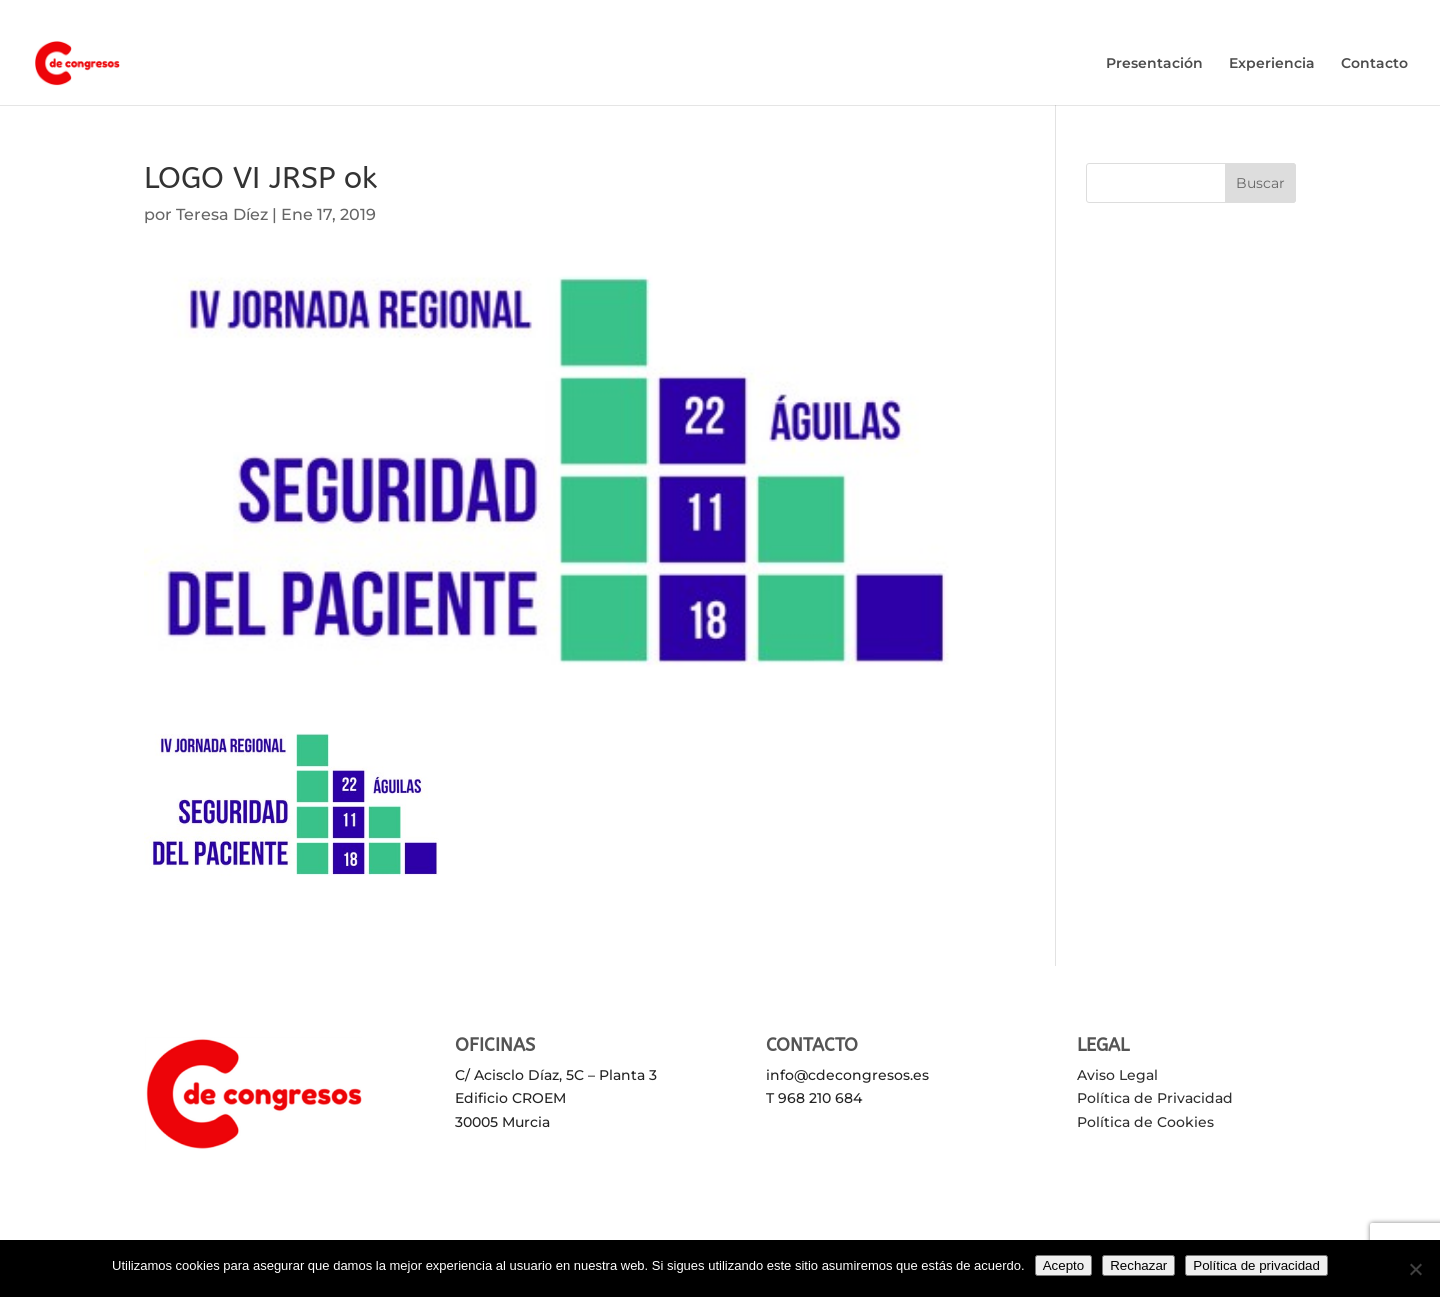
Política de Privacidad (1155, 1098)
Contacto (1374, 64)
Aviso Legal (1117, 1075)
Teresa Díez (222, 214)
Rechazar (1138, 1265)
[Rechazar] (1415, 1269)
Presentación (1154, 64)
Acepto (1064, 1265)
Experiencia (1272, 64)
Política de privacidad (1256, 1265)
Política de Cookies (1145, 1122)
